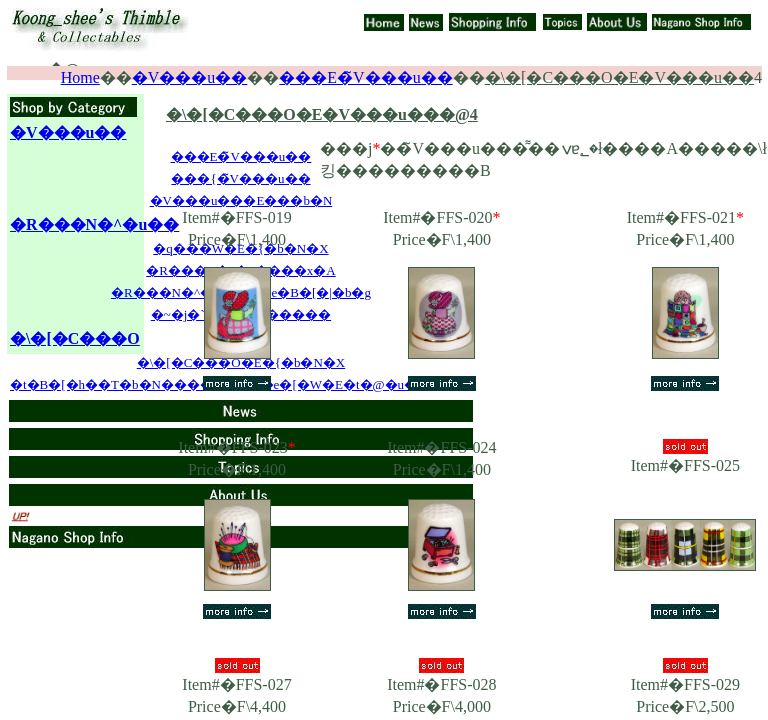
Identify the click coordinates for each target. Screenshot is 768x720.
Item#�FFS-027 (236, 684)
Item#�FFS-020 (441, 217)
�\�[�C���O (75, 338)
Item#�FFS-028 (441, 684)
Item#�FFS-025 (685, 465)
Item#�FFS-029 (685, 684)
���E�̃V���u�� (365, 77)
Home (80, 77)
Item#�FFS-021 (685, 217)
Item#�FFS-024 (441, 447)
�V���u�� (190, 77)
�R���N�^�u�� (94, 224)
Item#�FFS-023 (236, 447)
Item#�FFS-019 (236, 217)
